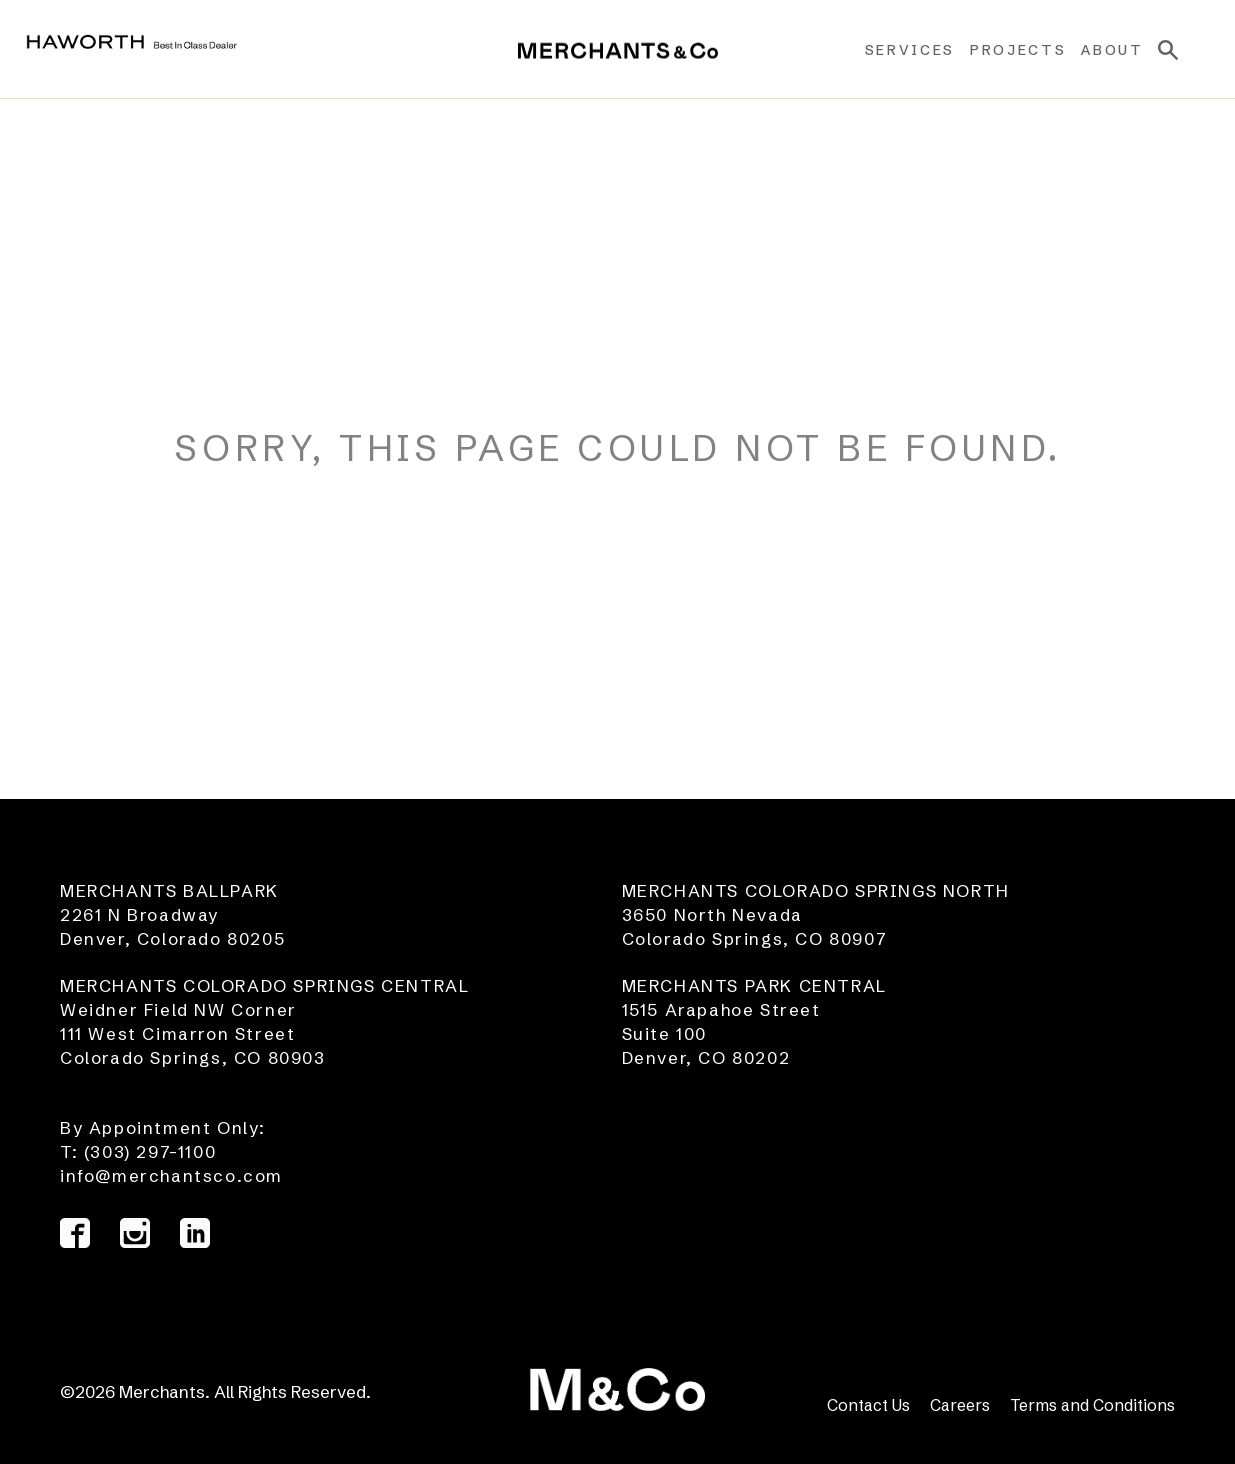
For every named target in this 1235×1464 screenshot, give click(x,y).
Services (896, 50)
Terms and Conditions (1092, 1405)
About (1099, 50)
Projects (1005, 50)
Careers (960, 1405)
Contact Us (868, 1405)
